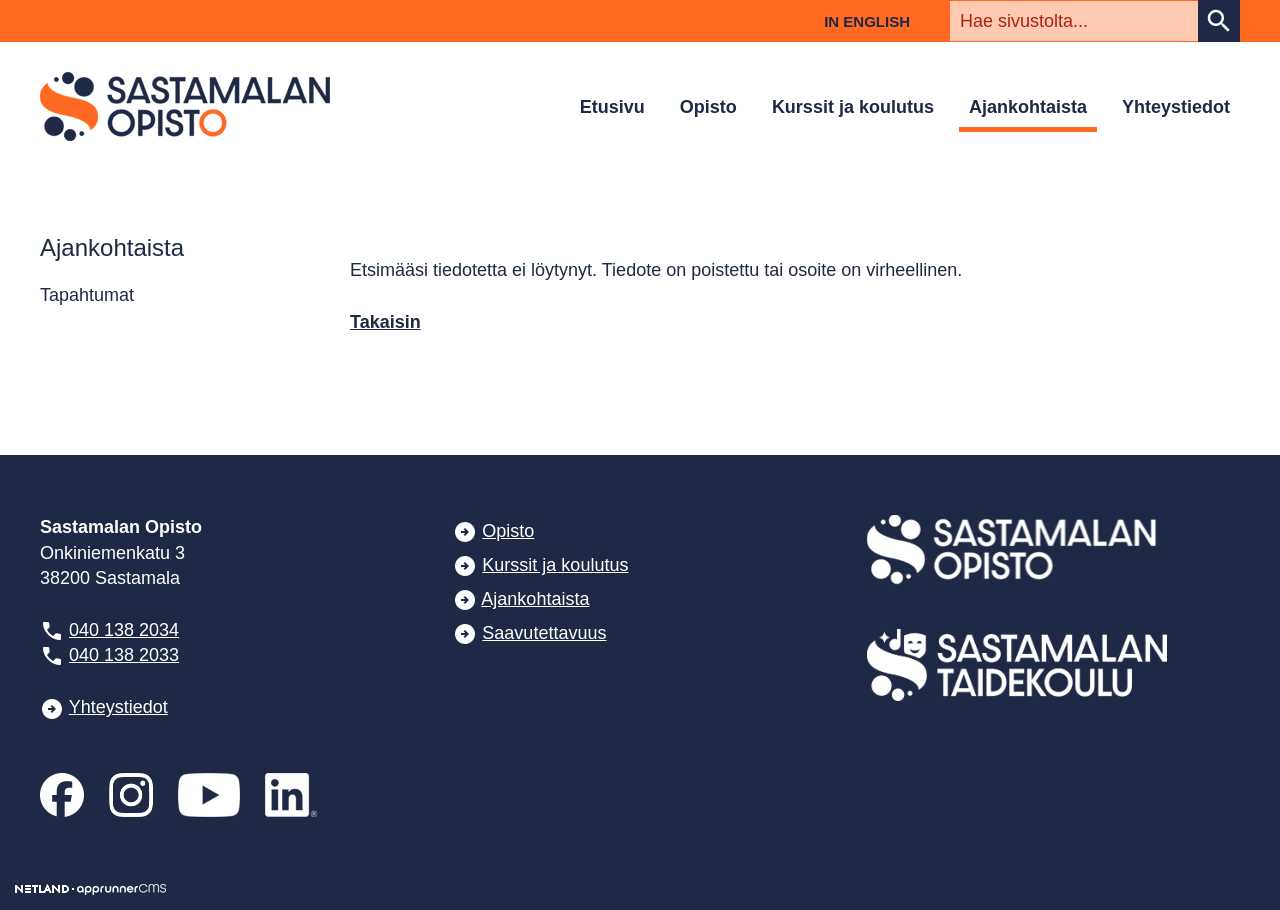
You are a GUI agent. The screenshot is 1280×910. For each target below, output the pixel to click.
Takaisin (385, 322)
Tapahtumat (87, 295)
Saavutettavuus (544, 633)
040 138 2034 (124, 630)
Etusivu (612, 107)
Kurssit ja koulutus (853, 107)
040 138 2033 (124, 655)
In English (867, 21)
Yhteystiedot (1176, 107)
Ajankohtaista (1028, 107)
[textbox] (1074, 21)
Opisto (708, 107)
